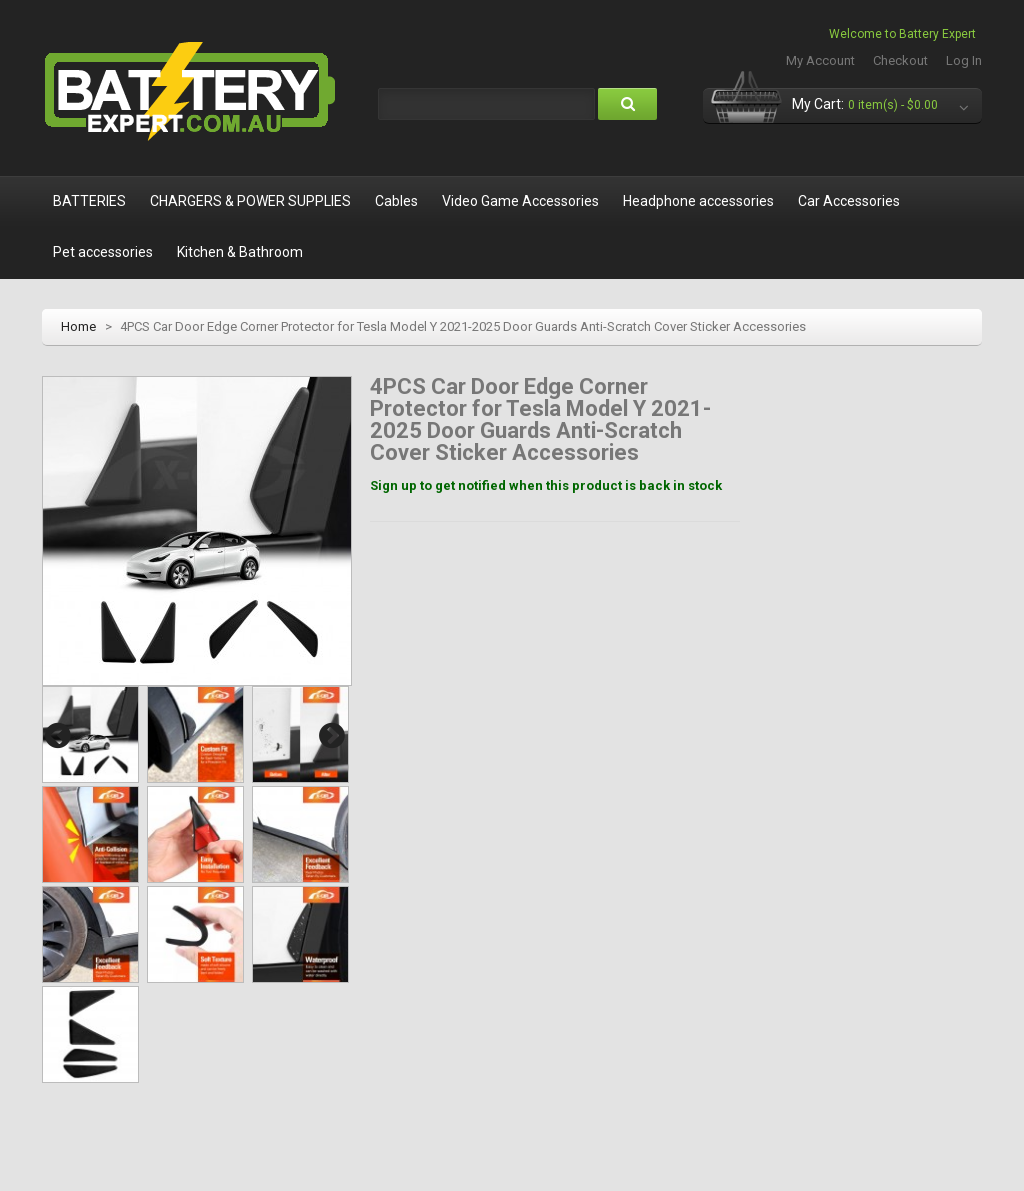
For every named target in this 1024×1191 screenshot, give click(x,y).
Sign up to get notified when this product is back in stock (546, 485)
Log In (964, 60)
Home (78, 326)
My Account (820, 60)
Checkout (900, 60)
